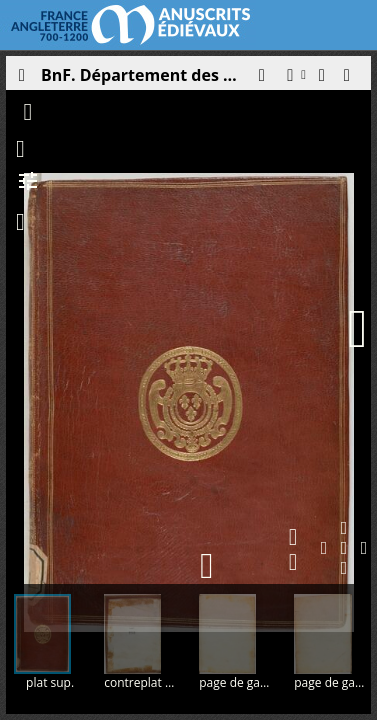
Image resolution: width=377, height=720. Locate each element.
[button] (261, 80)
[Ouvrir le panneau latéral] (21, 80)
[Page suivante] (358, 329)
